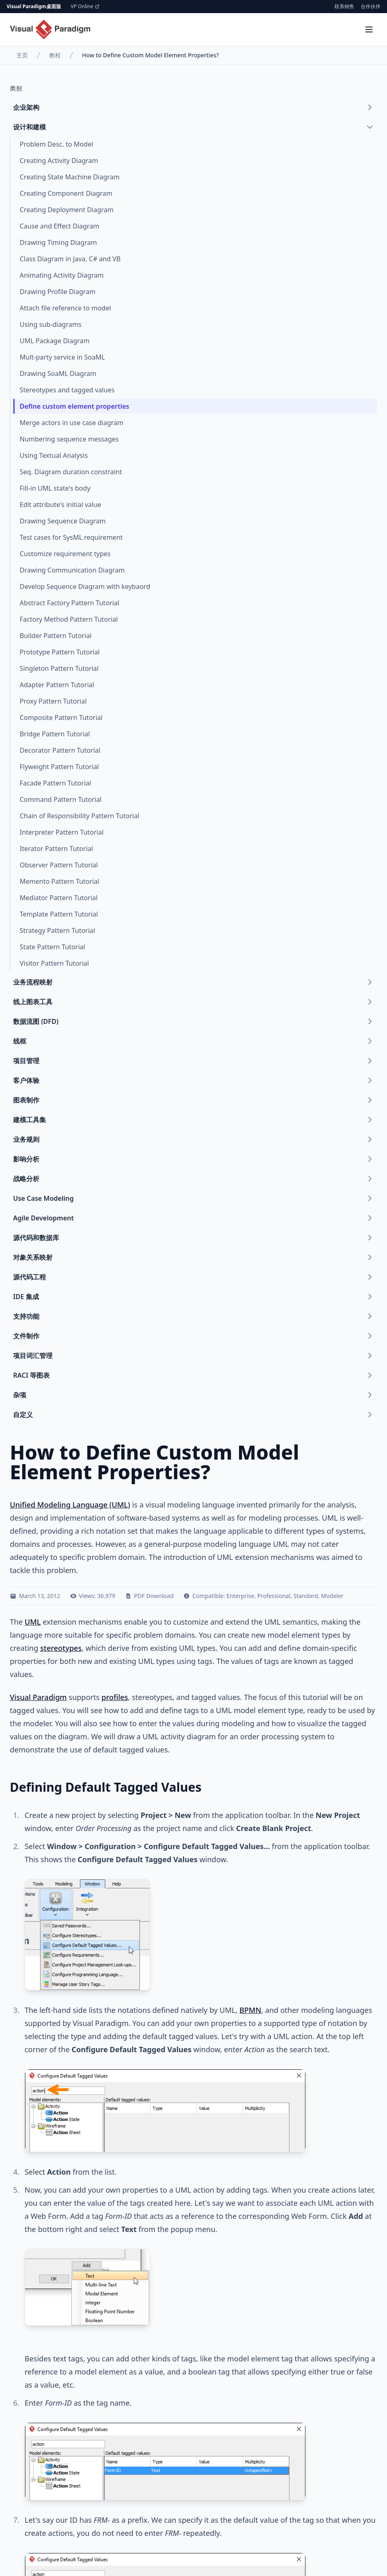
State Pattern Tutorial (52, 946)
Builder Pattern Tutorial (55, 635)
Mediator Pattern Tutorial (59, 897)
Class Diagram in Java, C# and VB (70, 258)
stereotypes (61, 1648)
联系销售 (344, 6)
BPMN (250, 2010)
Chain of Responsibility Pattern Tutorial (79, 815)
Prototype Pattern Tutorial (60, 651)
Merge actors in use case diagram (71, 422)
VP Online (85, 6)
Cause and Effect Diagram (59, 226)
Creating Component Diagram (66, 193)
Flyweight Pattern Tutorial (59, 766)
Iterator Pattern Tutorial (56, 848)
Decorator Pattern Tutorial (60, 750)
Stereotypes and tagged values (67, 389)
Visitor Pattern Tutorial (54, 963)
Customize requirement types (65, 553)
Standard (306, 1596)
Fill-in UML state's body (55, 488)
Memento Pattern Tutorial (59, 881)
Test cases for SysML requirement (71, 537)
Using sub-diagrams (51, 324)
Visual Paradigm (38, 1697)
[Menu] (369, 29)
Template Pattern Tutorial (59, 914)
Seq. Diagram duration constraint (71, 471)
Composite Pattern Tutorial (61, 717)
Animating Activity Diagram (62, 275)
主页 (22, 55)
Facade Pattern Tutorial (55, 783)
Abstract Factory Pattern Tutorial (69, 602)
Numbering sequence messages (69, 439)
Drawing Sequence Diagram (63, 520)
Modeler (332, 1596)
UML (33, 1622)
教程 (55, 55)
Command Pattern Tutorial (61, 799)
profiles (115, 1697)
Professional (274, 1596)
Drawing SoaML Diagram (58, 373)
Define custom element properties (74, 406)
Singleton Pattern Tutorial (59, 668)
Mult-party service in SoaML (62, 357)
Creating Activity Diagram (59, 160)
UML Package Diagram (54, 340)
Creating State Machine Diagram (70, 176)
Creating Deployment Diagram (67, 209)
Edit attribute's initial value (60, 504)
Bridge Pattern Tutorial (55, 733)
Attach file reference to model (65, 307)
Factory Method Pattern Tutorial (69, 619)
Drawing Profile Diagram (58, 291)
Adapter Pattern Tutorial (57, 684)
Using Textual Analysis (54, 455)
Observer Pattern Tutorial (59, 864)
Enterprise (240, 1596)
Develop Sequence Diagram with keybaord (85, 586)
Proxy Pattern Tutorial (53, 701)
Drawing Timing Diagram (58, 242)
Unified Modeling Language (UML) (70, 1505)
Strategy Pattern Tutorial (57, 930)
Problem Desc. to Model (56, 144)
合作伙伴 (370, 6)
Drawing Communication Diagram (72, 570)
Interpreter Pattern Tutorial (62, 832)
